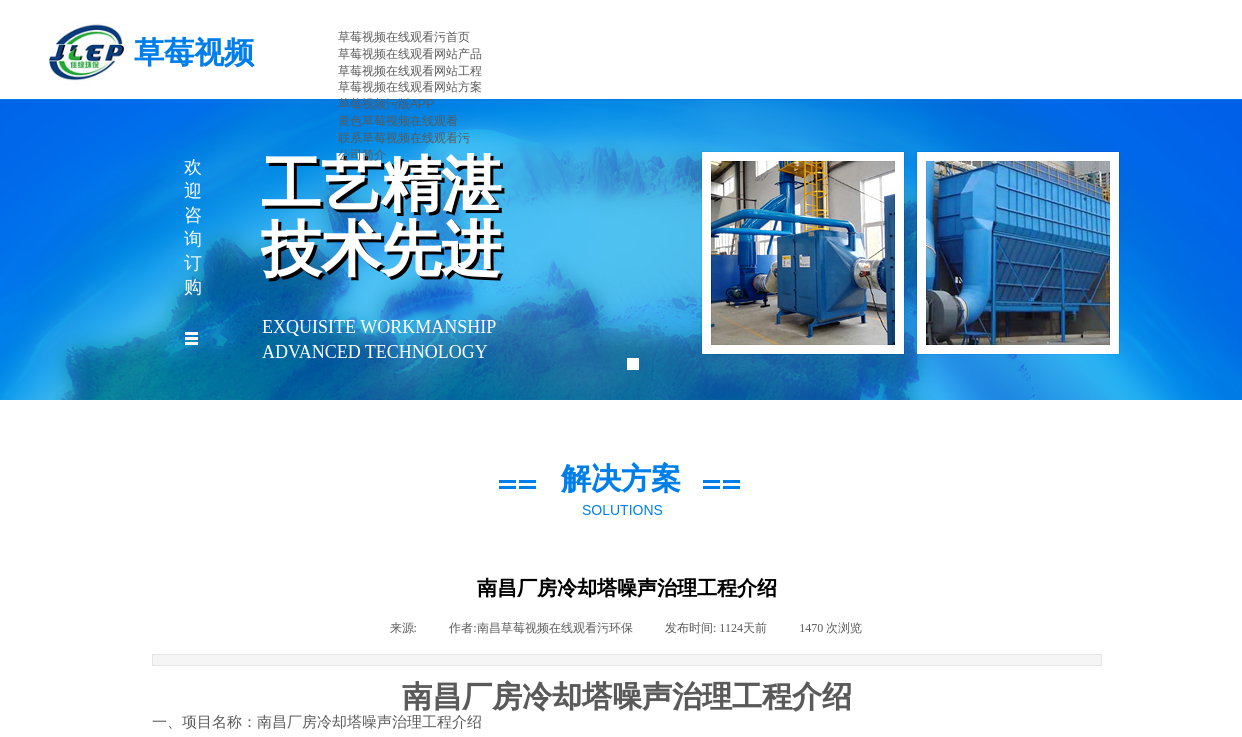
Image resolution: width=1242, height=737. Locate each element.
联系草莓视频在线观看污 (404, 138)
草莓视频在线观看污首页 (404, 37)
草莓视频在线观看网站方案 (410, 87)
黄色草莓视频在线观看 (398, 121)
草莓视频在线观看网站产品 (410, 54)
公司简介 (362, 155)
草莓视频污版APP (386, 104)
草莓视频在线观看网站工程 (410, 71)
